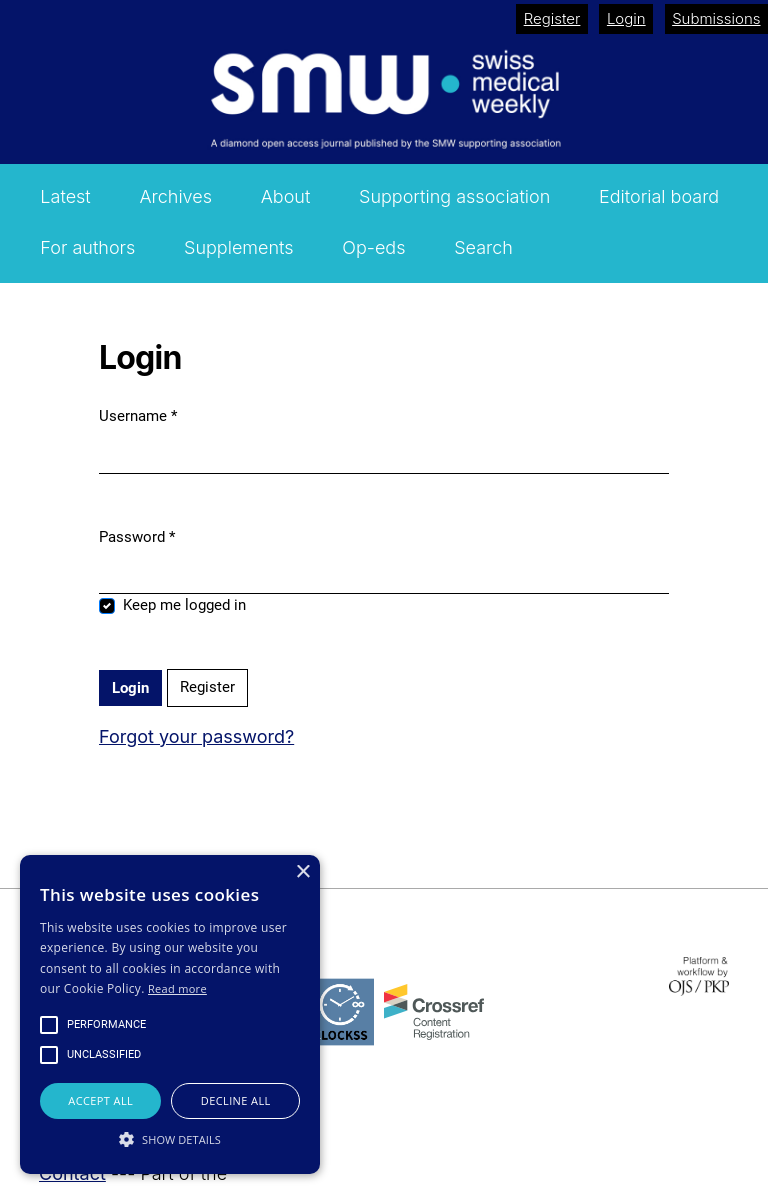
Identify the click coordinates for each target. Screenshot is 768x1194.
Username (138, 416)
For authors (87, 247)
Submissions (716, 18)
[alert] (170, 1014)
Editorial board (659, 196)
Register (552, 18)
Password (137, 537)
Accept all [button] (100, 1100)
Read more (177, 988)
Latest (65, 196)
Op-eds (373, 247)
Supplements (239, 247)
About (286, 196)
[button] (170, 1139)
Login (626, 18)
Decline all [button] (236, 1100)
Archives (175, 196)
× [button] (302, 872)
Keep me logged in (184, 605)
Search (483, 247)
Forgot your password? (196, 736)
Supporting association (454, 196)
